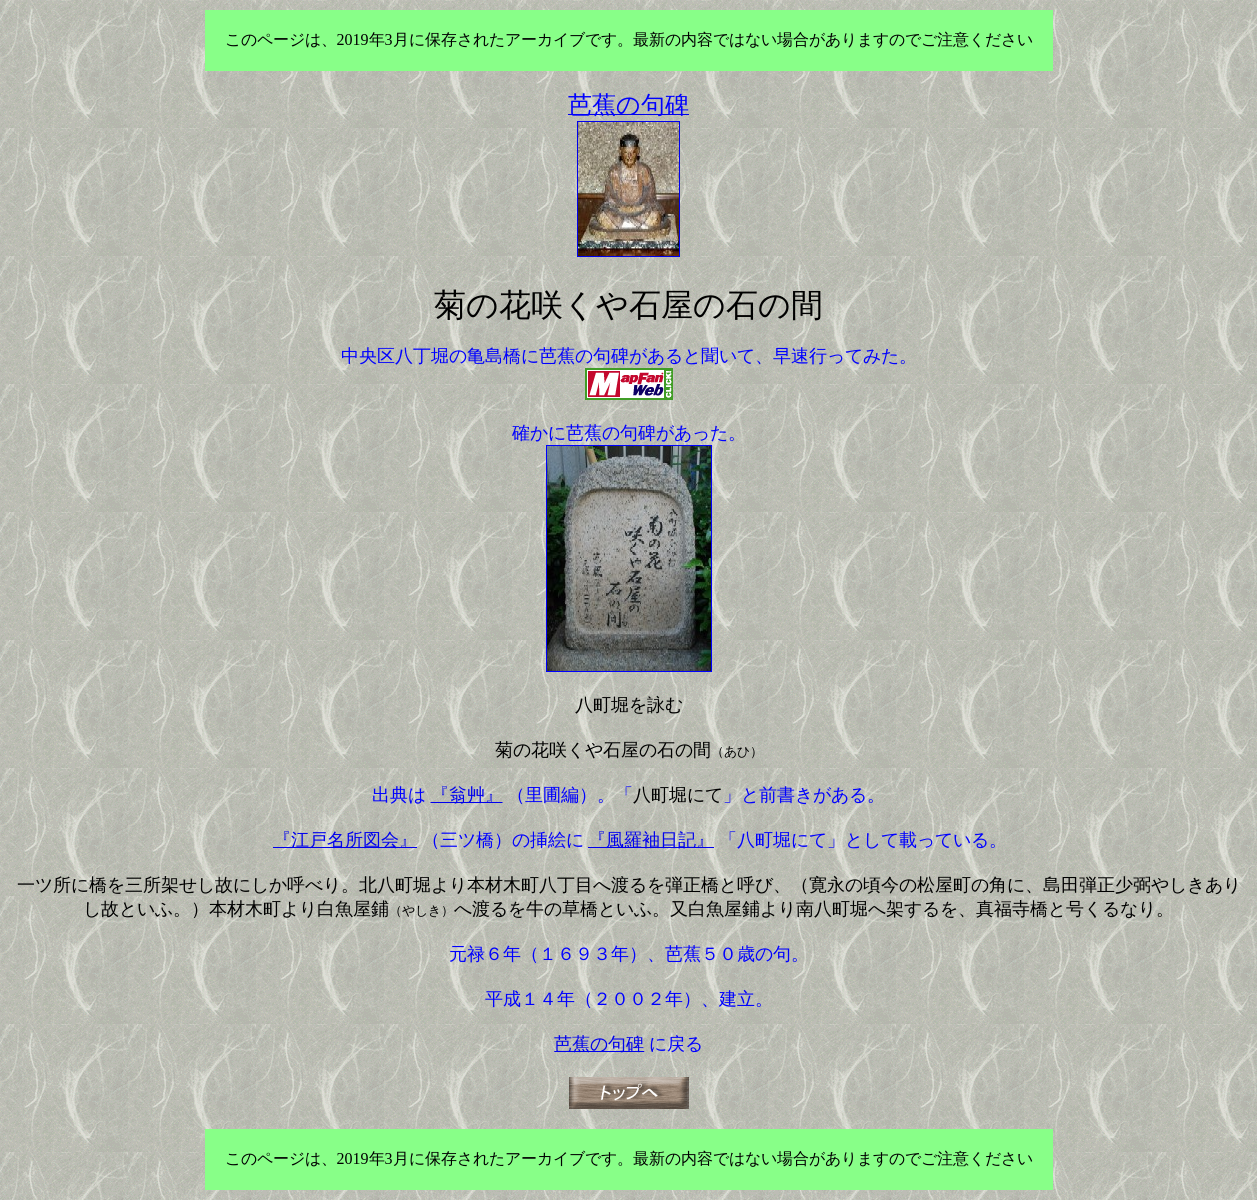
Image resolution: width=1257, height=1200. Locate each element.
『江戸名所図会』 (345, 840)
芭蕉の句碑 (599, 1044)
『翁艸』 (467, 795)
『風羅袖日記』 (651, 840)
